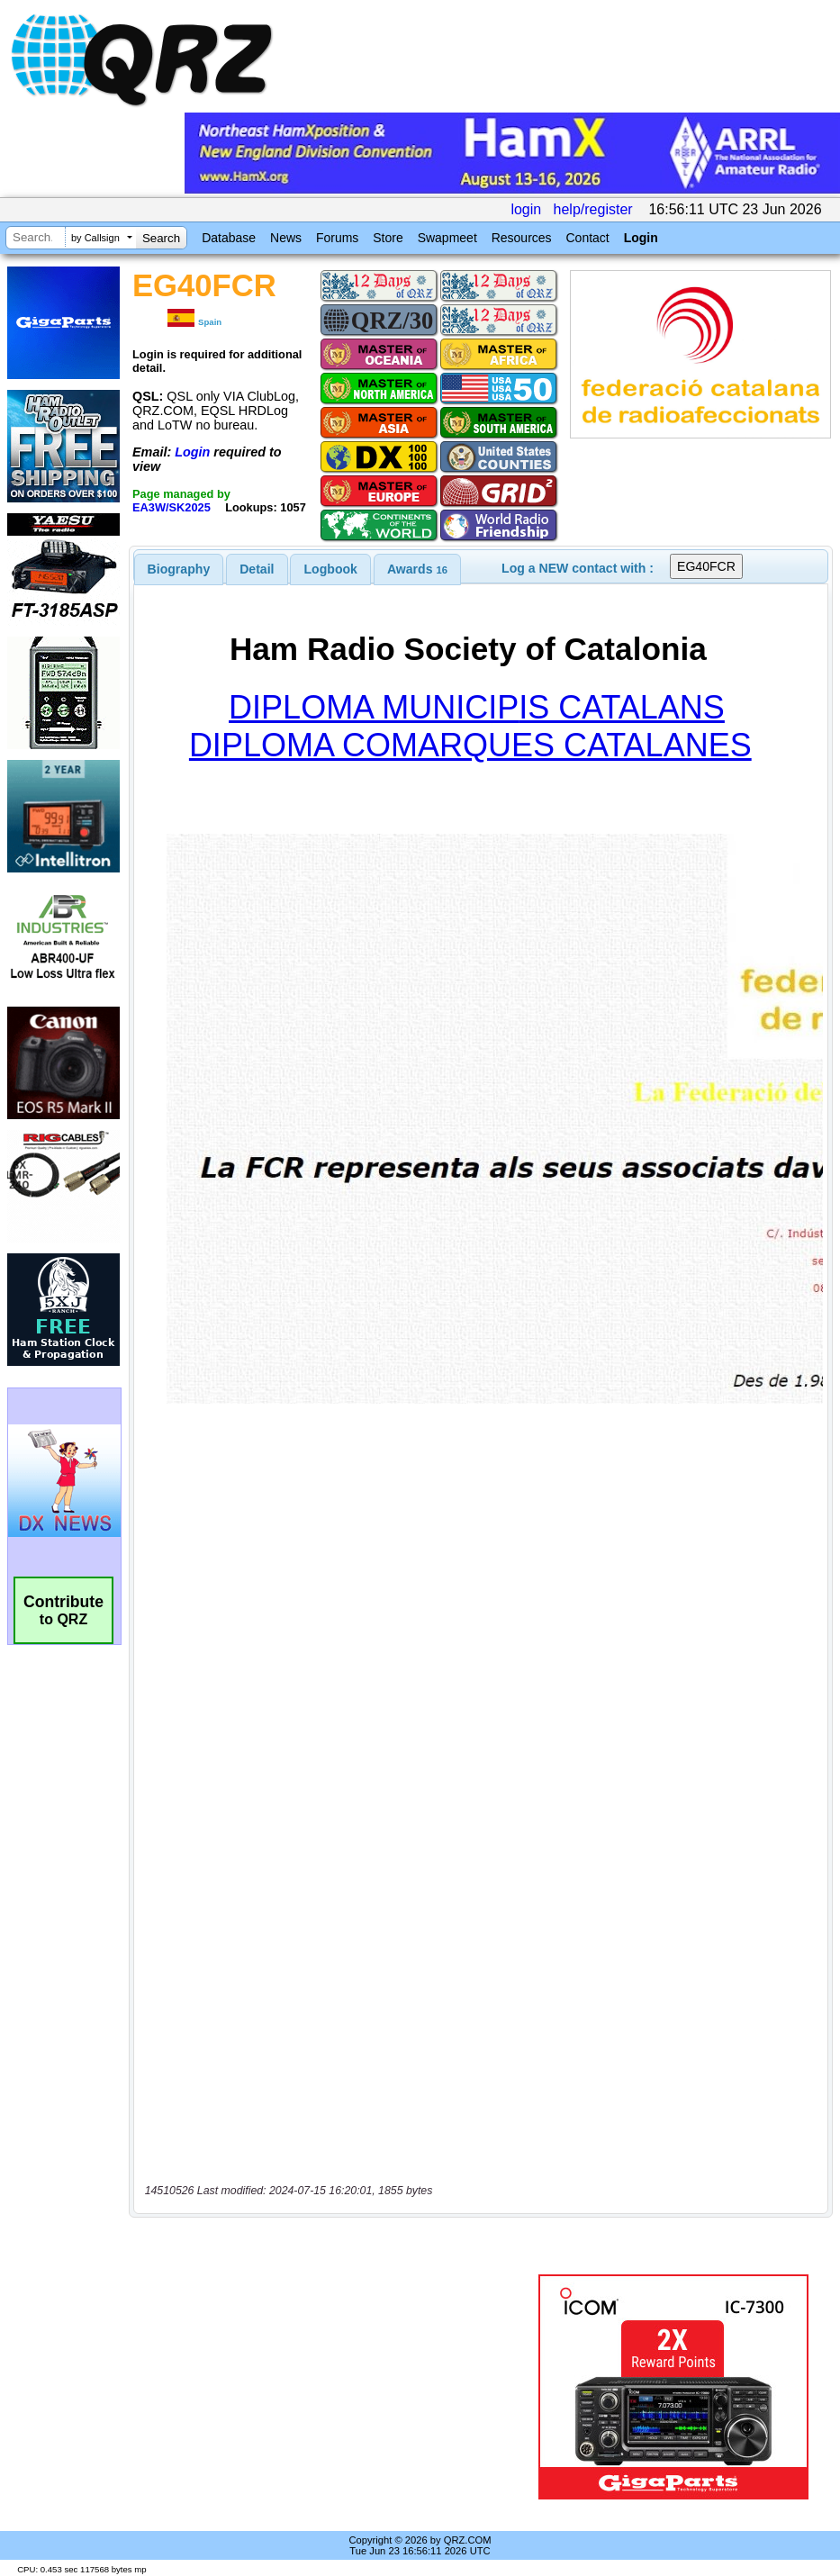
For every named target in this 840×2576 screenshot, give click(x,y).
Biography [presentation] (179, 569)
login (525, 209)
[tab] (179, 569)
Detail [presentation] (256, 569)
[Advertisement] (336, 2387)
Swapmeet (447, 237)
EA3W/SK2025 (171, 507)
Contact (587, 237)
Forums (337, 237)
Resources (522, 237)
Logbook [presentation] (330, 569)
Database (229, 237)
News (286, 237)
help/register (593, 209)
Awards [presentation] (417, 569)
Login (641, 237)
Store (387, 237)
